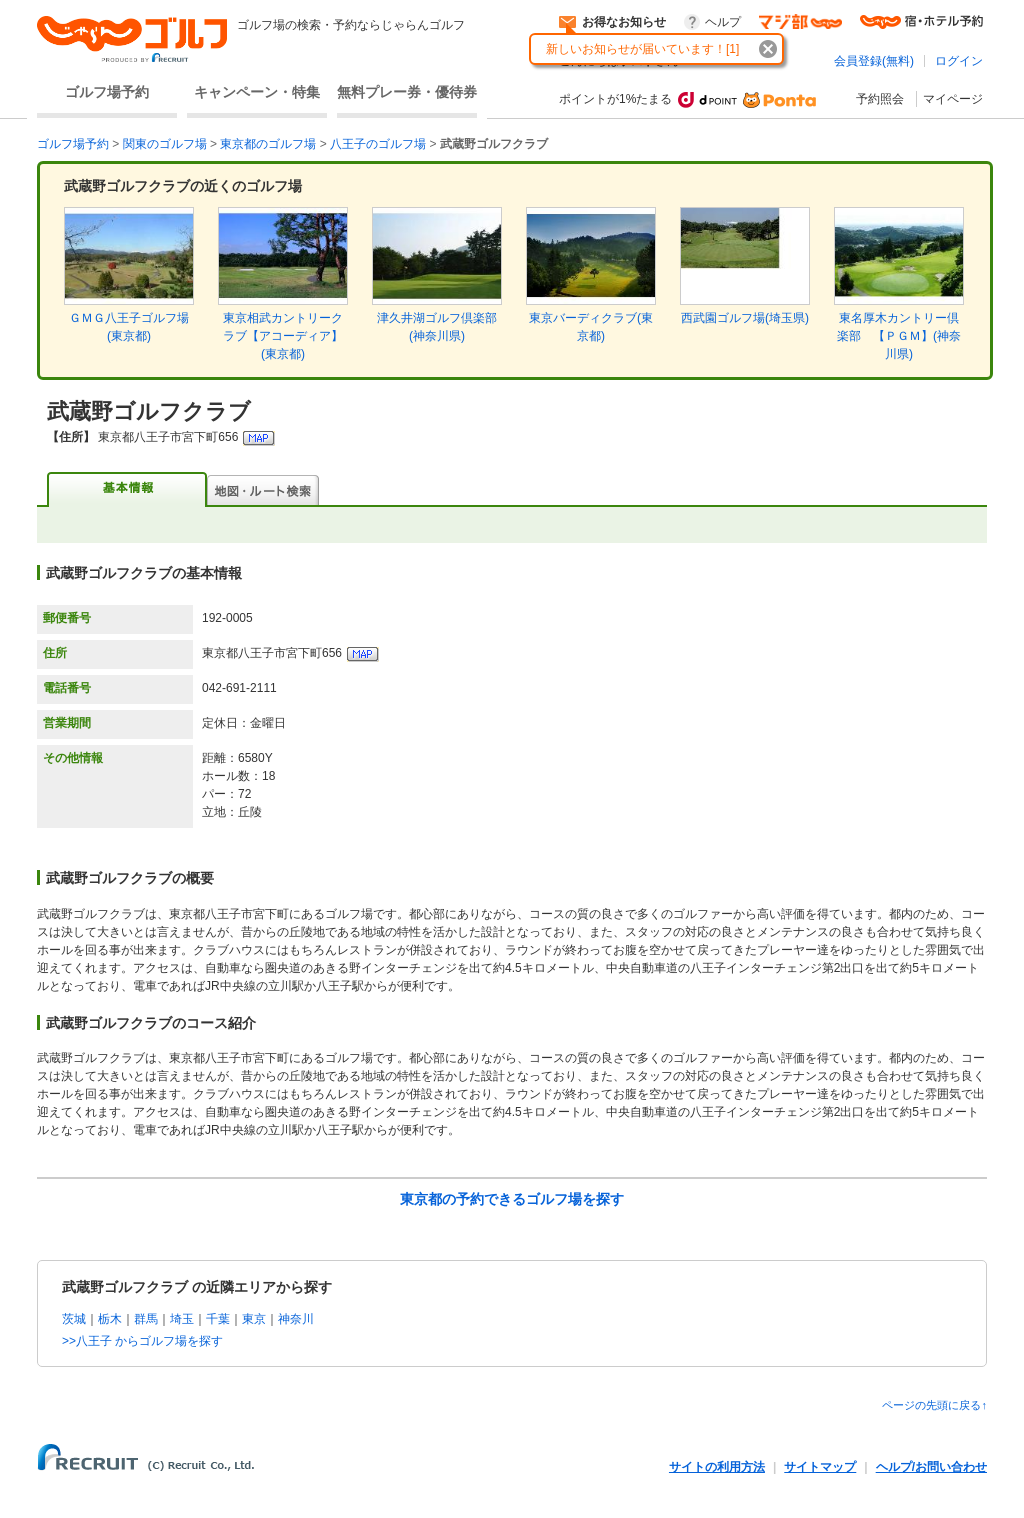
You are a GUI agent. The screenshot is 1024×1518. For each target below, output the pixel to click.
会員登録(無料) (874, 61)
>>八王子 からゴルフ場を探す (142, 1341)
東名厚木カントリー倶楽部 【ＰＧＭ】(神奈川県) (899, 336)
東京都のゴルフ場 (268, 144)
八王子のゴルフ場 (378, 144)
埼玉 (182, 1319)
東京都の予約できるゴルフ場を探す (512, 1199)
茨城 (74, 1319)
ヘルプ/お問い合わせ (931, 1467)
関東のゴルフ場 (165, 144)
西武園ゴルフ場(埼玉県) (745, 318)
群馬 (146, 1319)
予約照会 (880, 99)
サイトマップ (820, 1467)
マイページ (953, 99)
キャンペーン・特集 (257, 92)
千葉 (218, 1319)
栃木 (110, 1319)
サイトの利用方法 (717, 1467)
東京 (254, 1319)
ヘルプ (723, 22)
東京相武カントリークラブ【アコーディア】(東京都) (283, 336)
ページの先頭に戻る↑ (934, 1405)
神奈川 (296, 1319)
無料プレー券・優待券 (407, 92)
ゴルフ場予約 (107, 92)
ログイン (959, 61)
